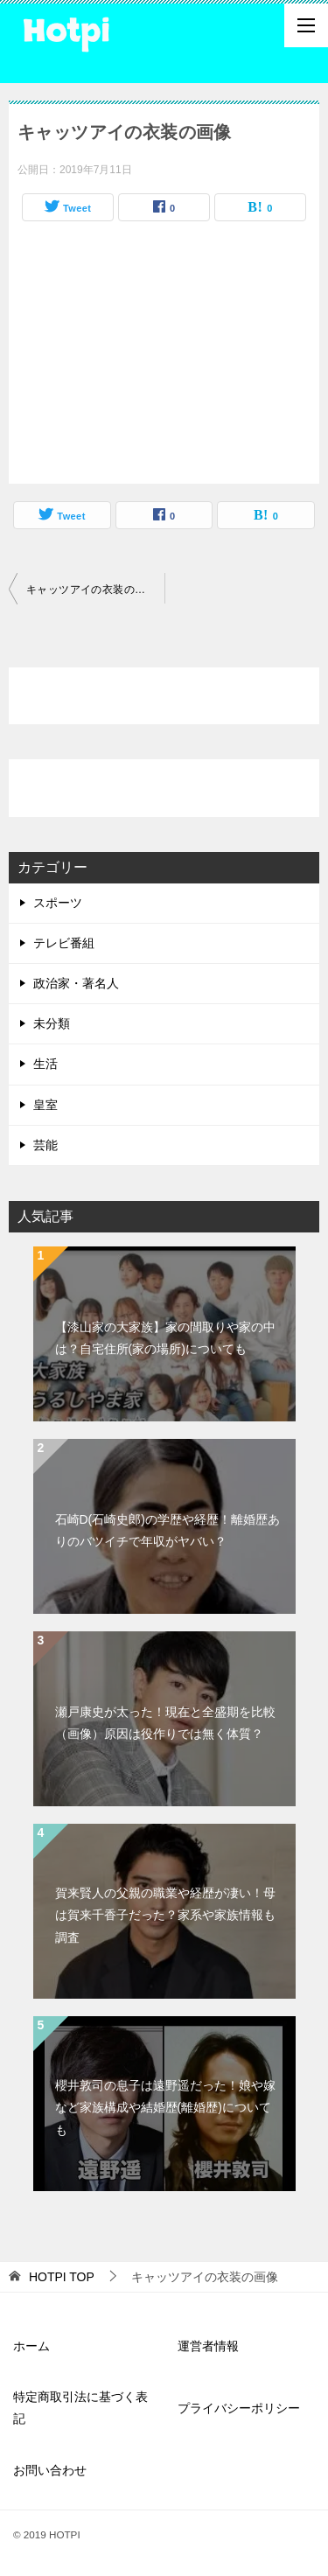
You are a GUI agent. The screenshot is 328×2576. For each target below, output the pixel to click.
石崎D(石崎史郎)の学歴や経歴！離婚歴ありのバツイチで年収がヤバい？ (167, 1530)
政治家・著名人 (76, 983)
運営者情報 (208, 2346)
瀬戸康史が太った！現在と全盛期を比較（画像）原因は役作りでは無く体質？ (165, 1723)
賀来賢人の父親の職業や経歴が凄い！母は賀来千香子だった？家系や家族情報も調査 (165, 1915)
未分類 (51, 1023)
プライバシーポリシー (239, 2408)
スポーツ (57, 903)
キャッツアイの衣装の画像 (91, 589)
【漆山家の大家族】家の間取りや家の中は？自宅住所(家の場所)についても (165, 1338)
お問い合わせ (50, 2470)
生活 (45, 1064)
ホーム (31, 2346)
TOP (61, 2277)
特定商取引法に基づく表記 (80, 2408)
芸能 (45, 1145)
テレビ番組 (63, 943)
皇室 (45, 1105)
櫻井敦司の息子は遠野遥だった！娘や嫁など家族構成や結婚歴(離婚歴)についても (165, 2107)
